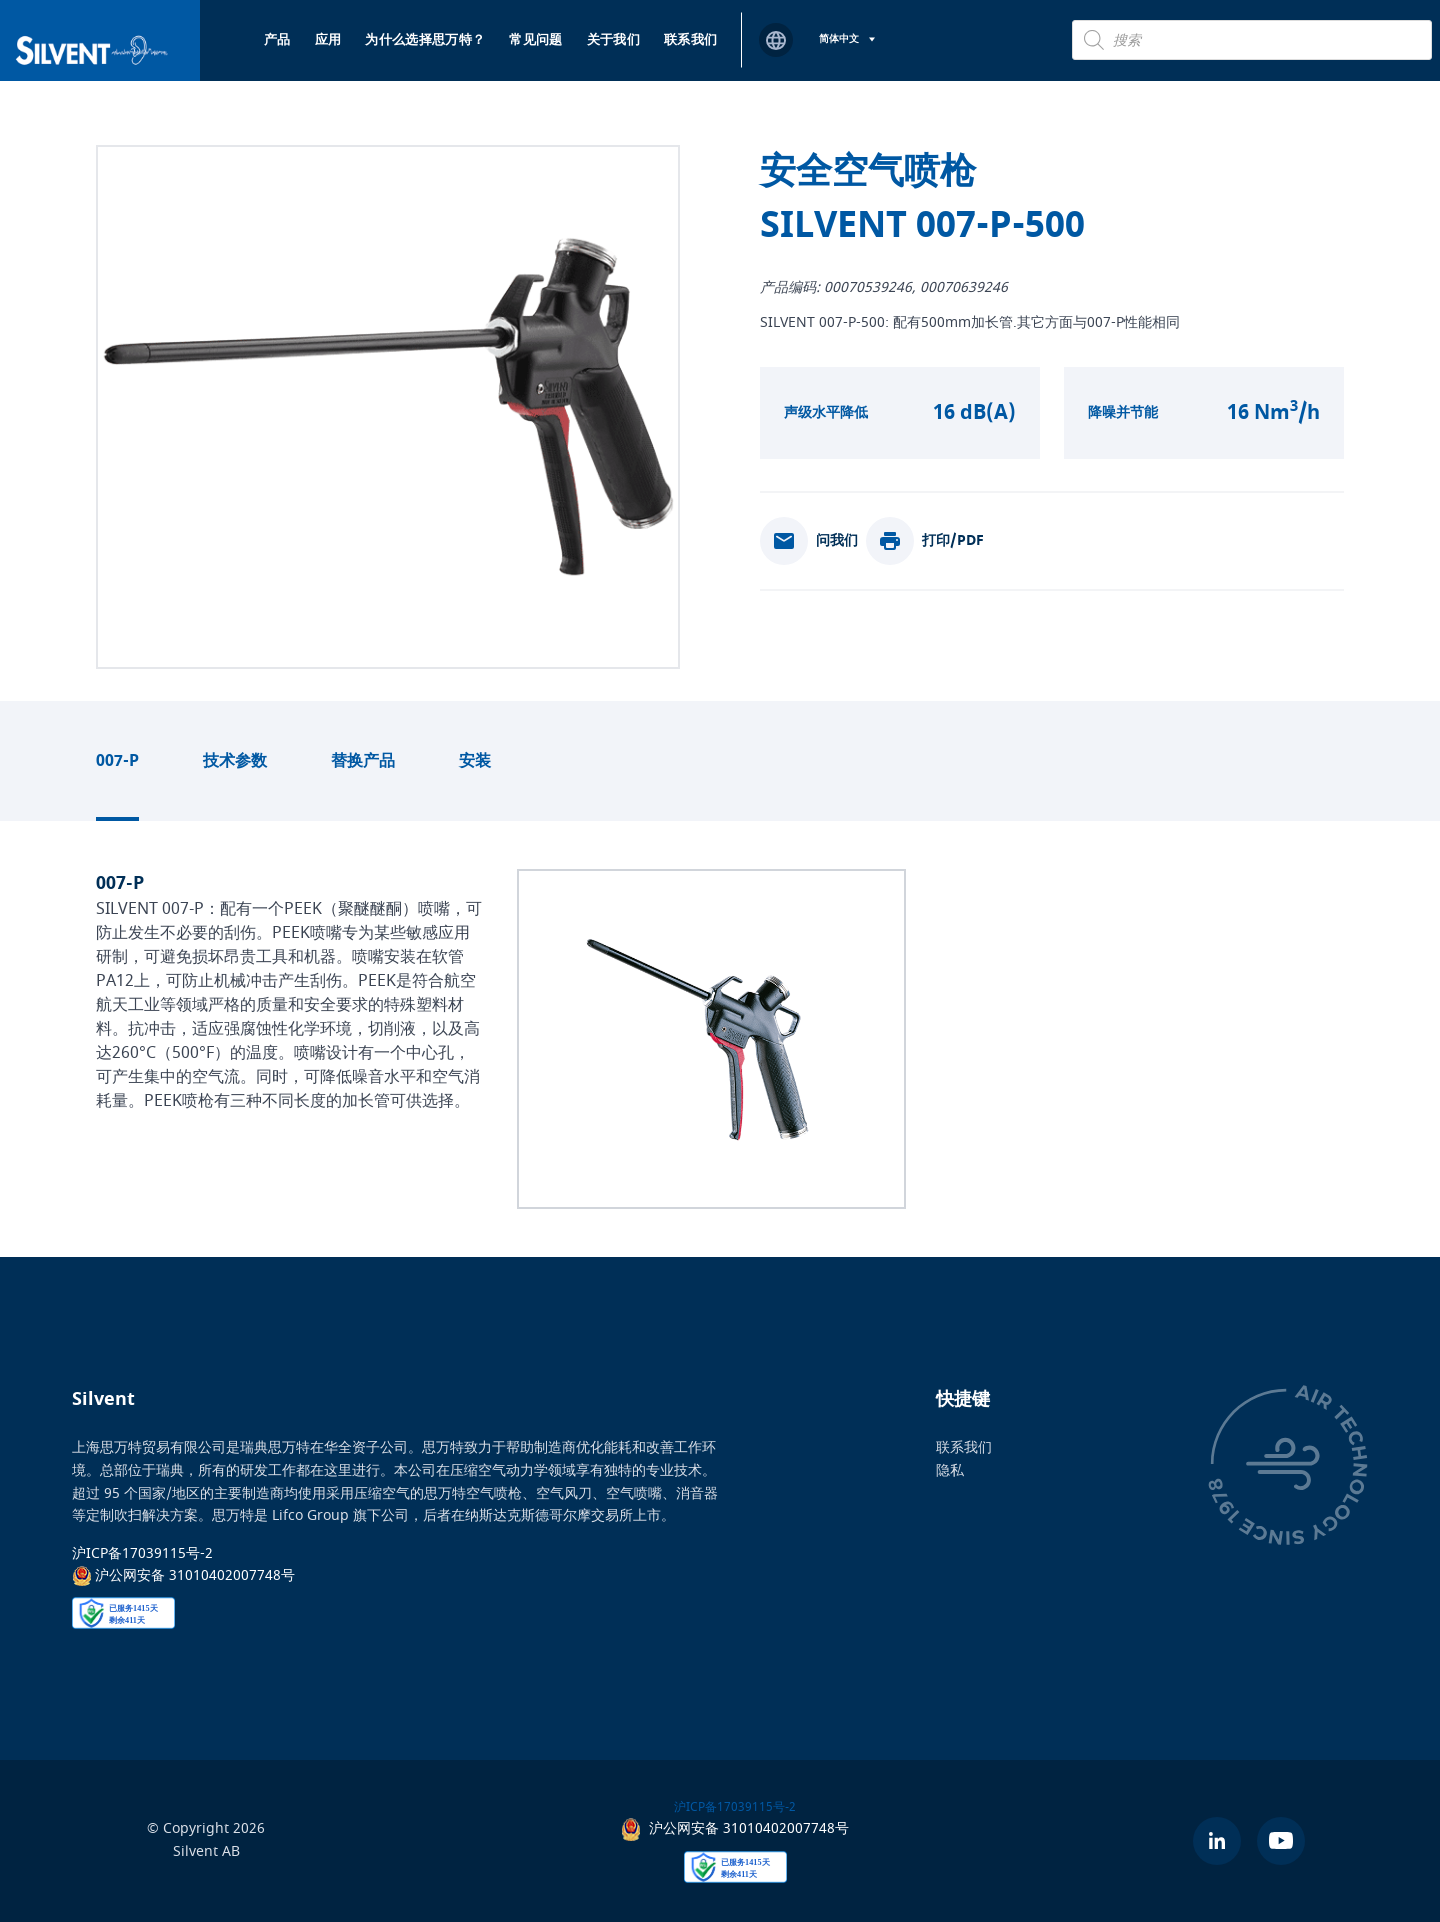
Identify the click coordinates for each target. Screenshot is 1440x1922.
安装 (475, 761)
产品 (277, 39)
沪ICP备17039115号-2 (142, 1553)
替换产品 (363, 761)
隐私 (950, 1469)
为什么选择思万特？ (425, 39)
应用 (328, 39)
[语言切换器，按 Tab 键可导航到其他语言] (847, 40)
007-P (117, 761)
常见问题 (535, 39)
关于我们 (613, 39)
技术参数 (235, 761)
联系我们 (690, 39)
